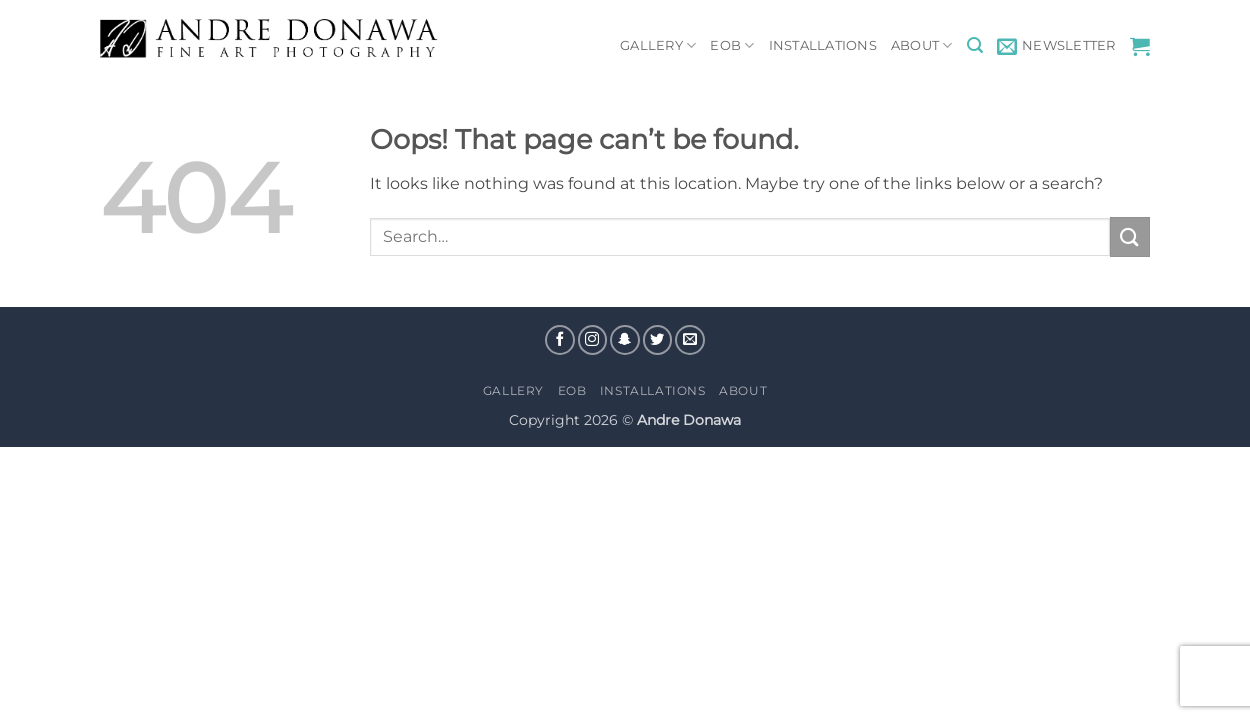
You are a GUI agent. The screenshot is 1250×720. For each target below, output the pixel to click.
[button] (975, 45)
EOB (732, 45)
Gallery (658, 45)
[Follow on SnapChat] (625, 340)
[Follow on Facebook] (560, 340)
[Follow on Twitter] (658, 340)
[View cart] (1140, 46)
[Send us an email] (690, 340)
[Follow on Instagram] (593, 340)
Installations (823, 45)
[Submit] (1130, 236)
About (922, 45)
